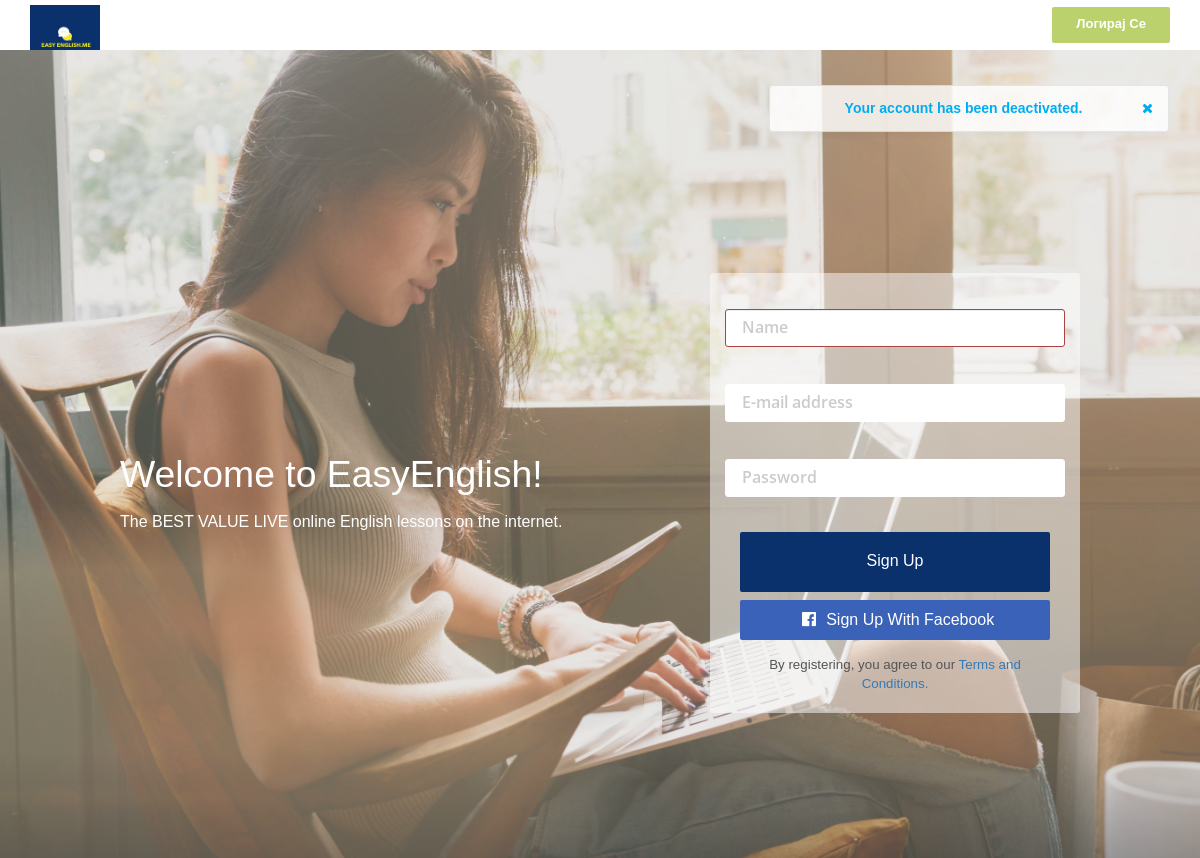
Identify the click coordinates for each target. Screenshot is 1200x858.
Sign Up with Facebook (898, 619)
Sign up (895, 560)
